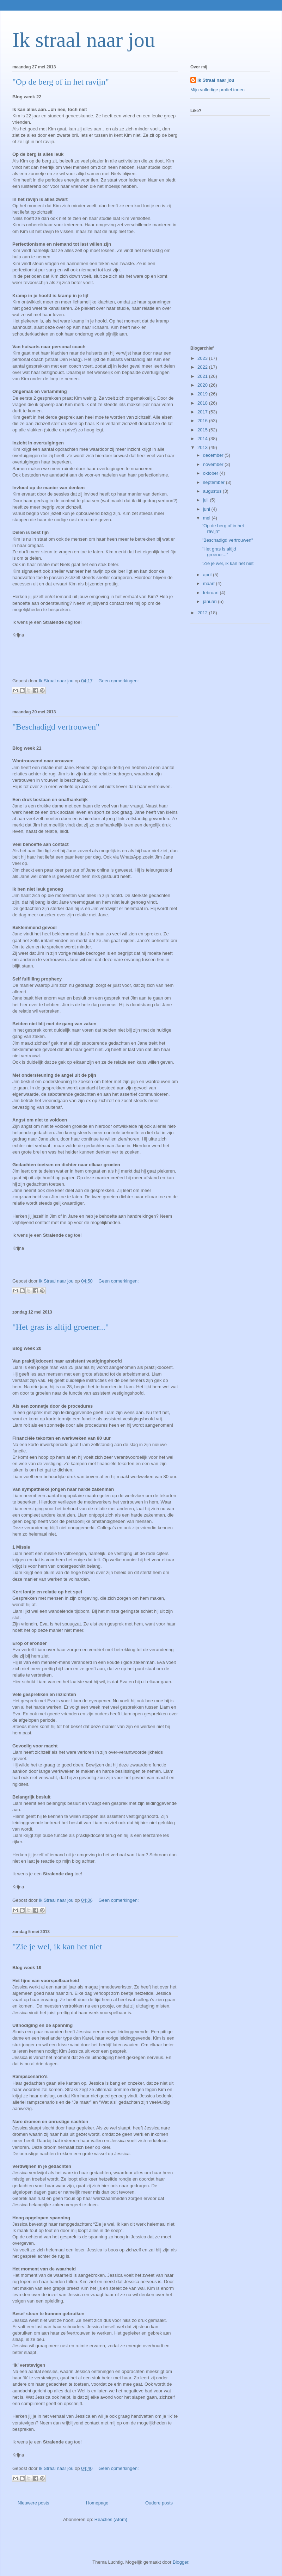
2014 (203, 438)
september (214, 482)
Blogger (180, 2562)
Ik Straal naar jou (215, 80)
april (208, 574)
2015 (203, 429)
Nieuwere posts (33, 2503)
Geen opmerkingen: (118, 680)
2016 (203, 420)
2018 (203, 403)
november (214, 464)
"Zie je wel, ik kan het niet (57, 1946)
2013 (203, 447)
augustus (213, 491)
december (214, 455)
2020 (203, 385)
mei (207, 518)
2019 (203, 393)
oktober (211, 473)
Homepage (97, 2503)
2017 (203, 411)
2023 (203, 358)
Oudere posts (159, 2503)
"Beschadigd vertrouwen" (55, 726)
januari (210, 601)
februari (211, 592)
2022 (203, 367)
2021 (203, 376)
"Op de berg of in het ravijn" (60, 81)
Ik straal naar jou (83, 39)
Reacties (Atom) (110, 2519)
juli (206, 500)
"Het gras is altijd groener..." (60, 1327)
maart (209, 583)
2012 (203, 612)
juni (207, 509)
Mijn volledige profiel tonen (217, 89)
